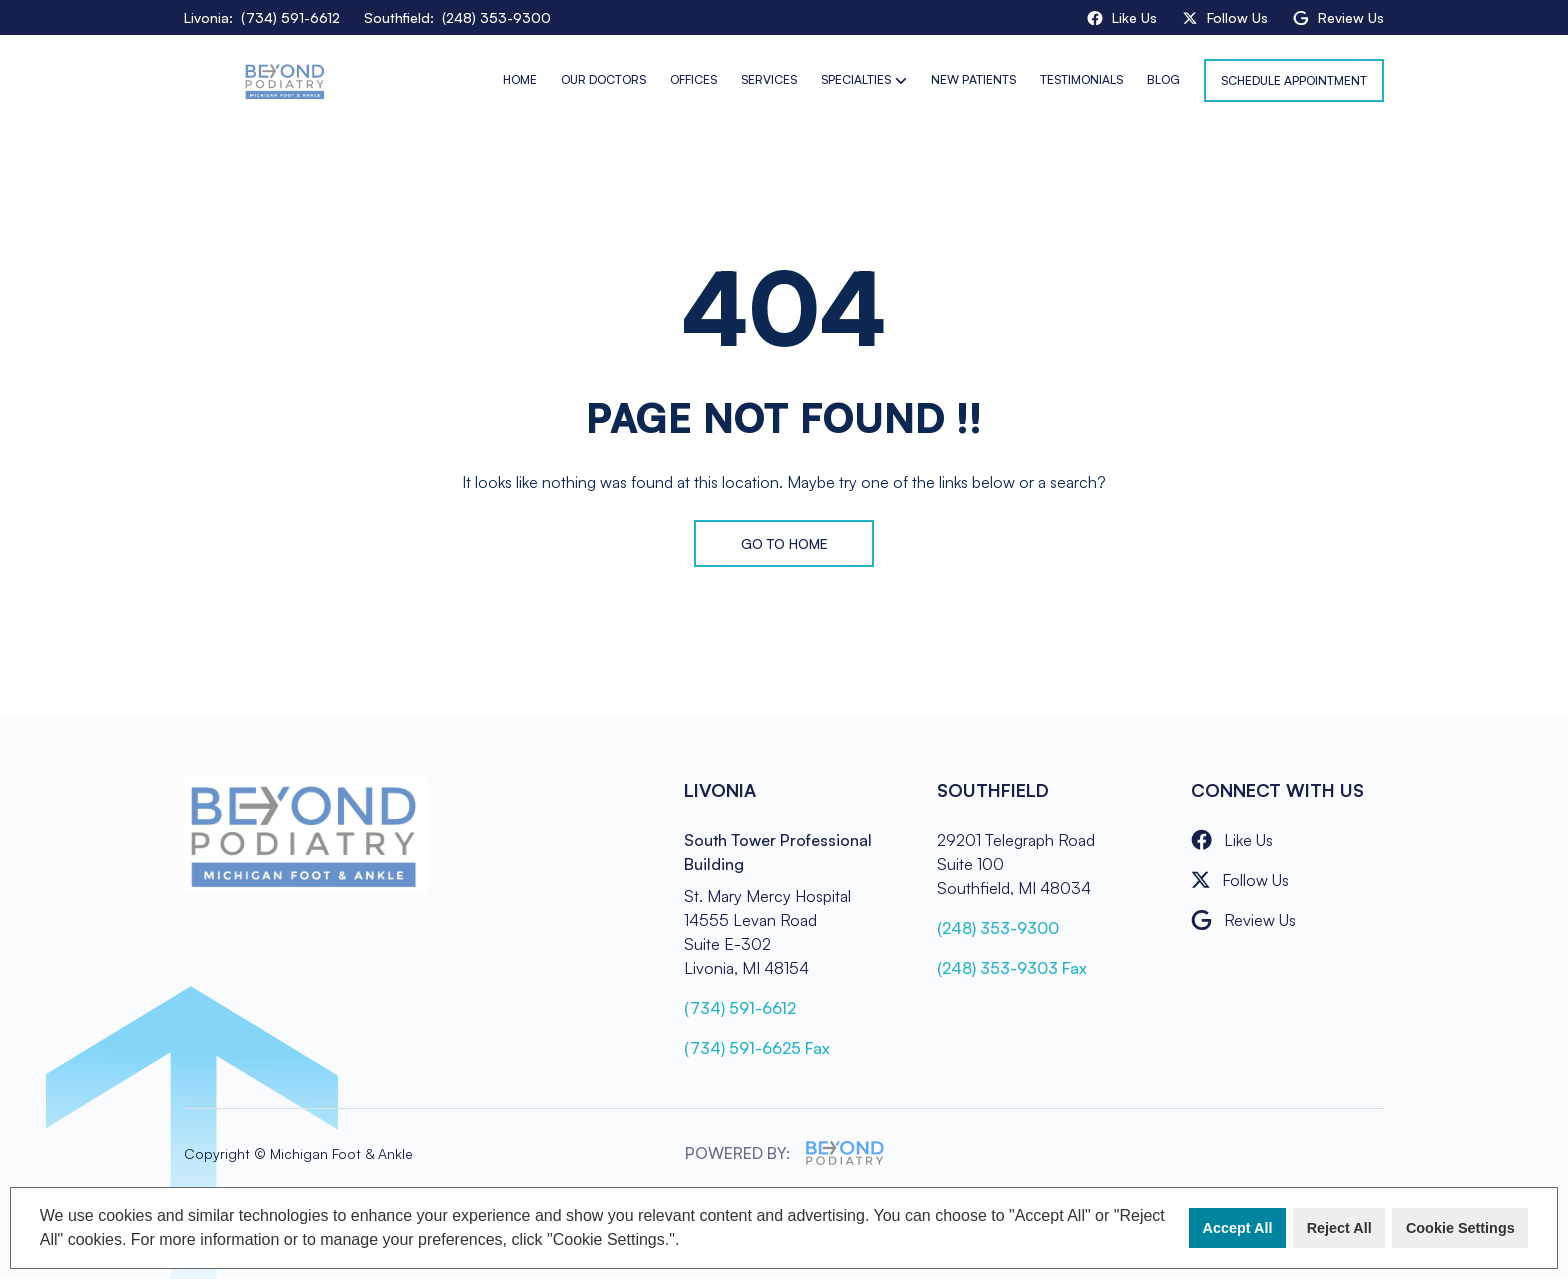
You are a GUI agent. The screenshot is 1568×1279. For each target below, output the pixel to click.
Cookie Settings (1460, 1228)
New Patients (973, 79)
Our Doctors (603, 79)
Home (520, 79)
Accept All (1238, 1228)
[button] (687, 1242)
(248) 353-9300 (998, 928)
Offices (693, 79)
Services (769, 79)
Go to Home (784, 543)
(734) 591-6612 (740, 1008)
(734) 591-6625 (757, 1048)
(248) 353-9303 (1012, 968)
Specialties (856, 79)
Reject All (1339, 1228)
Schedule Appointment (1294, 80)
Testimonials (1081, 79)
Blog (1163, 79)
